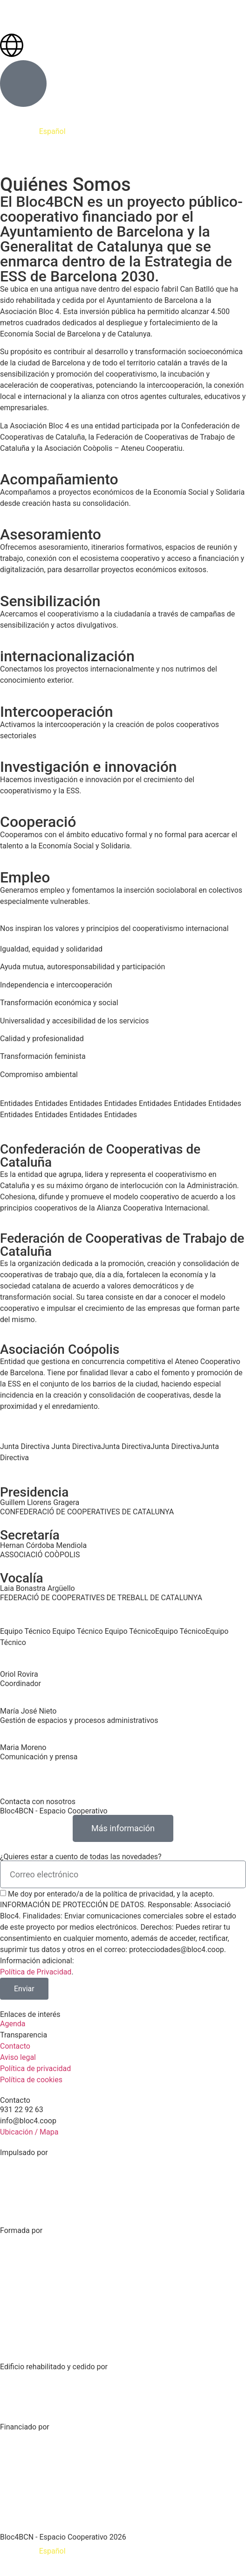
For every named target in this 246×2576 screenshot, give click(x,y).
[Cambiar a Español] (52, 2551)
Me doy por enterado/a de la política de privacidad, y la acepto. (111, 1894)
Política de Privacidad (35, 1971)
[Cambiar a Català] (19, 2551)
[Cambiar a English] (87, 2551)
